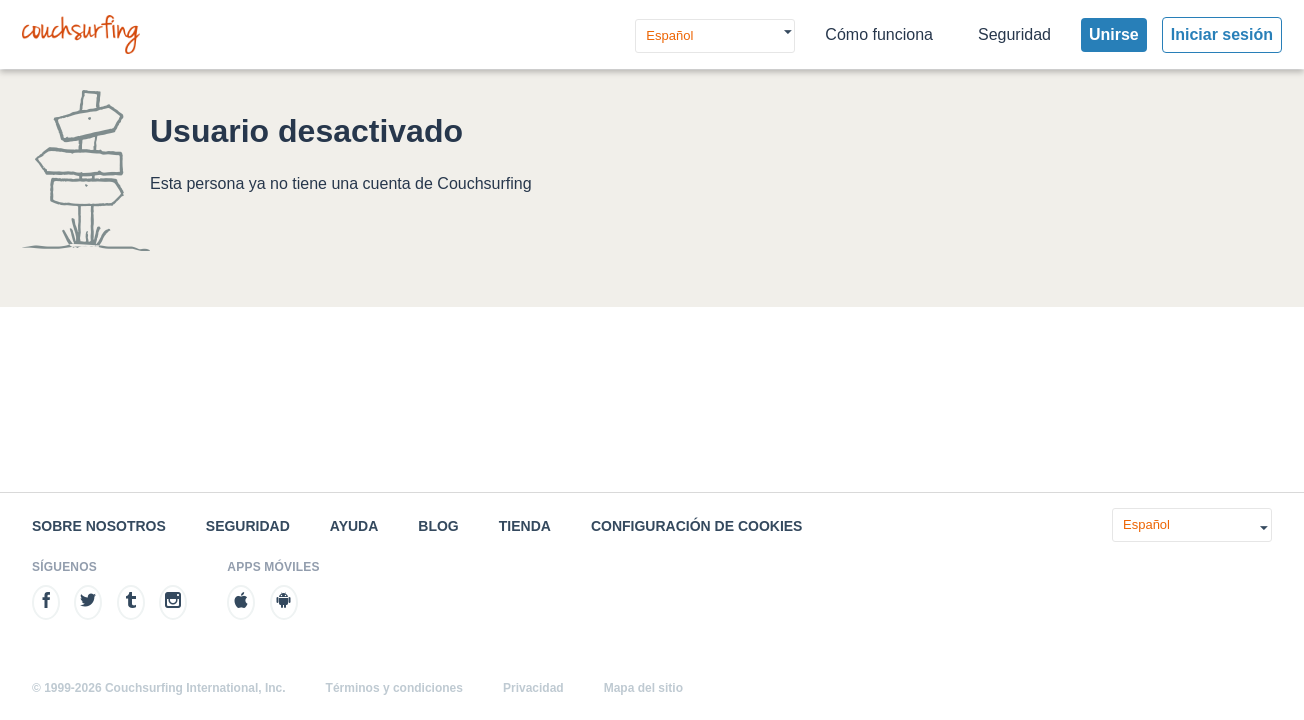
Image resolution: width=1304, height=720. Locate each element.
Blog (438, 526)
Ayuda (354, 526)
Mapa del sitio (643, 688)
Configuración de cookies (697, 526)
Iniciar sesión (1222, 34)
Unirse (1114, 34)
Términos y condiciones (394, 688)
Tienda (525, 526)
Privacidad (533, 688)
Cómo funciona (879, 34)
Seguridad (1014, 34)
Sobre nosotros (99, 526)
